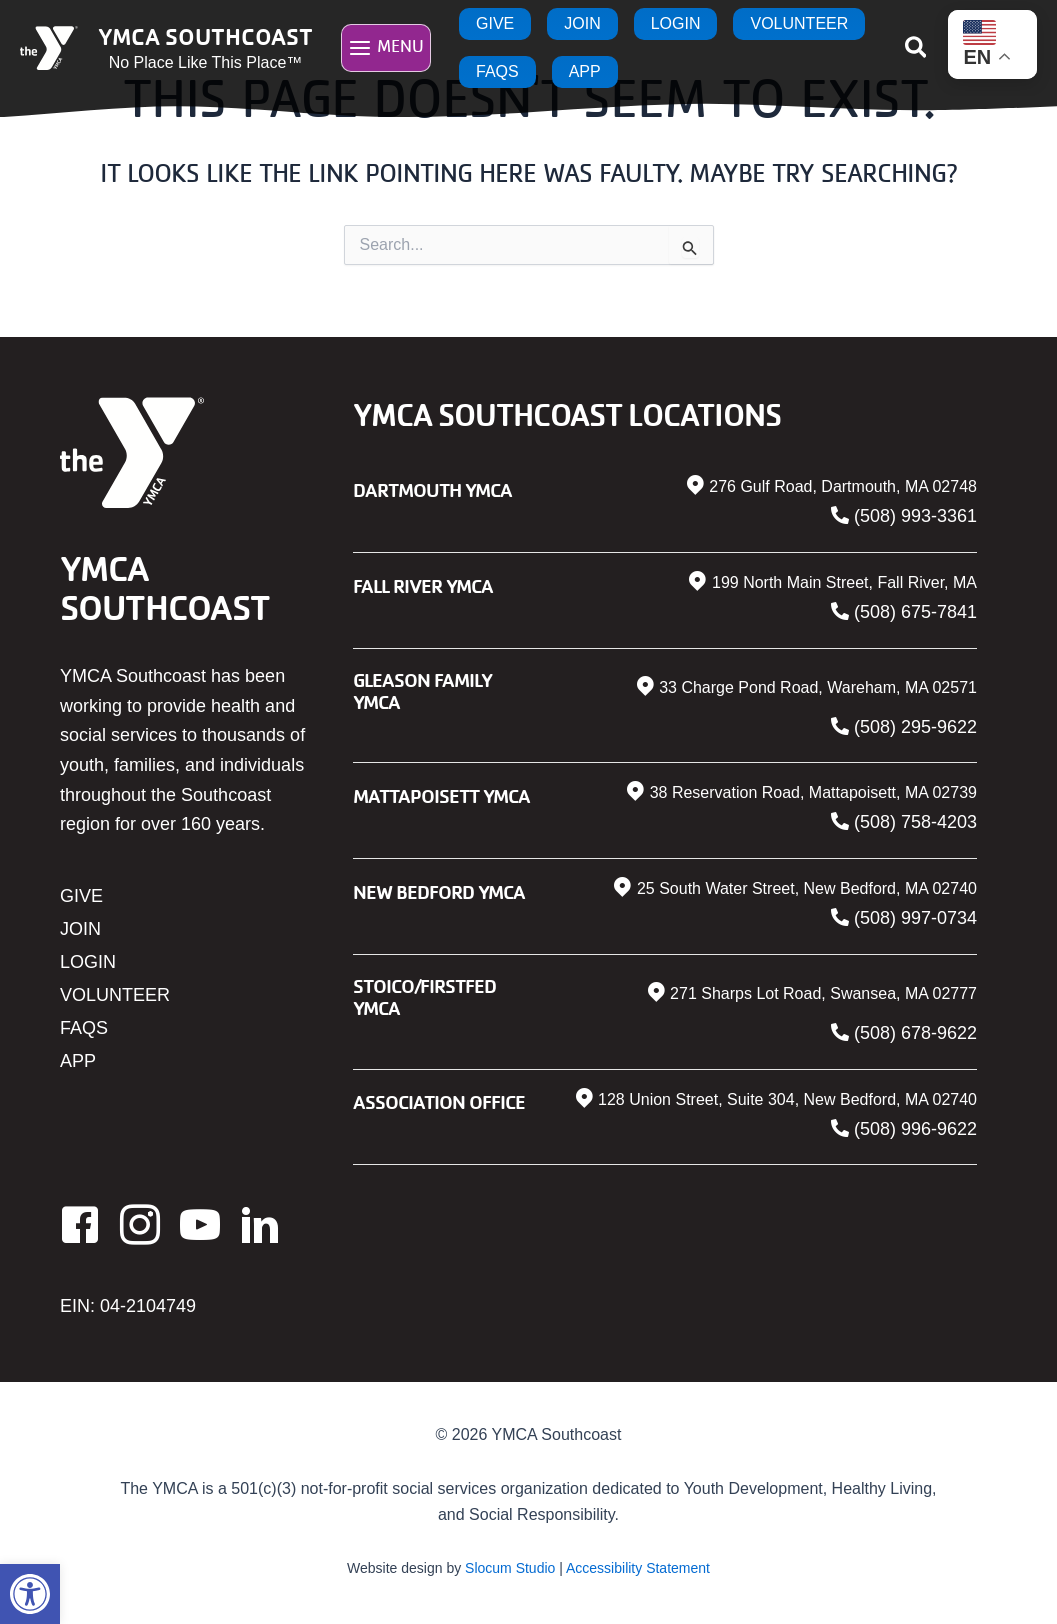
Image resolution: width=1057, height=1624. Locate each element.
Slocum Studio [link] (510, 1568)
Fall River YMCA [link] (423, 585)
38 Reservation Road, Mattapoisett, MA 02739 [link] (813, 792)
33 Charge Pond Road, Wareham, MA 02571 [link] (818, 687)
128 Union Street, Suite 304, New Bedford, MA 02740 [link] (787, 1099)
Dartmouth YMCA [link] (432, 489)
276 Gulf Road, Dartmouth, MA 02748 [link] (843, 486)
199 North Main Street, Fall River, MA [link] (844, 582)
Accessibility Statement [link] (638, 1568)
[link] (30, 1594)
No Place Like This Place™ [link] (206, 62)
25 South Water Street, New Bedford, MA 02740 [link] (807, 888)
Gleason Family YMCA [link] (422, 690)
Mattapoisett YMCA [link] (441, 795)
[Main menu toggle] (386, 47)
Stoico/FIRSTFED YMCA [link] (424, 996)
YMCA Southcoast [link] (205, 36)
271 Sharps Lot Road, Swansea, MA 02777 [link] (823, 993)
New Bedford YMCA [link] (439, 891)
